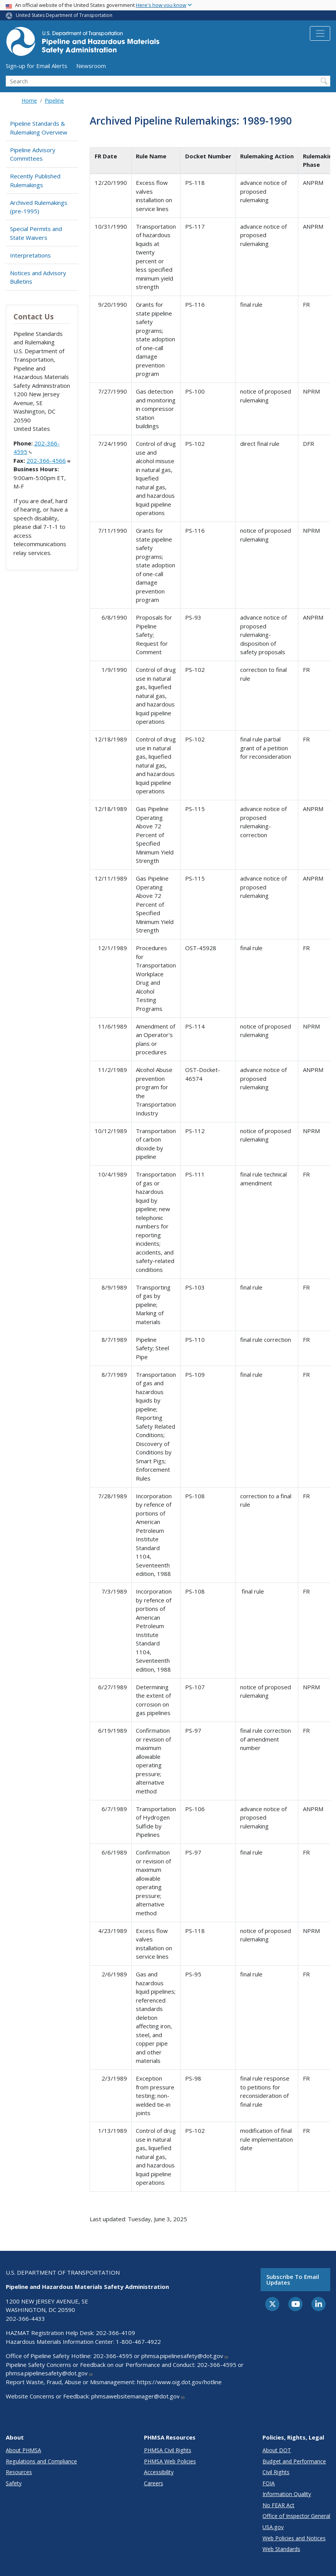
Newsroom (91, 66)
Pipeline (54, 100)
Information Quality (286, 2494)
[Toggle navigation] (320, 33)
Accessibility (159, 2472)
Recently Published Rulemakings (35, 180)
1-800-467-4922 (138, 2341)
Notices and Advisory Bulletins (38, 277)
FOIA (268, 2483)
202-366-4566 (48, 460)
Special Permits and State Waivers (36, 233)
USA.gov (273, 2527)
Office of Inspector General (296, 2515)
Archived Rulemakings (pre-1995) (38, 207)
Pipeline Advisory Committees (32, 154)
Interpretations (30, 255)
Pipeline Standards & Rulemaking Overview (38, 128)
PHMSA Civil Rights (167, 2450)
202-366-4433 (25, 2318)
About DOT (276, 2450)
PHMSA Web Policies (170, 2461)
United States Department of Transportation (64, 15)
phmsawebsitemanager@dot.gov (138, 2396)
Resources (19, 2472)
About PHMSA (23, 2450)
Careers (153, 2483)
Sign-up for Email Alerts (36, 66)
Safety (14, 2483)
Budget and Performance (294, 2461)
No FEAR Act (278, 2505)
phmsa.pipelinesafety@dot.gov (185, 2356)
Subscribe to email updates (292, 2279)
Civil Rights (275, 2472)
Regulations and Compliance (41, 2461)
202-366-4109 (115, 2333)
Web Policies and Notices (294, 2538)
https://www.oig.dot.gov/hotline (179, 2382)
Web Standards (281, 2549)
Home (29, 100)
